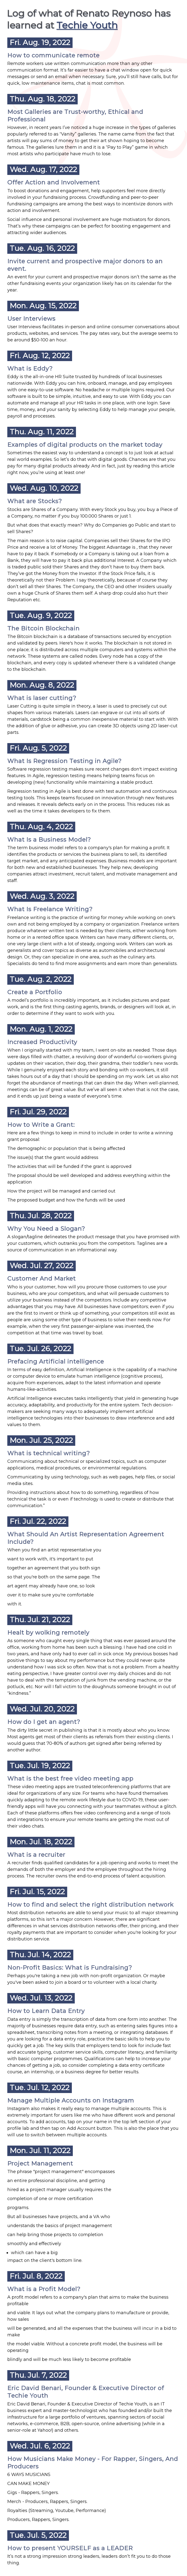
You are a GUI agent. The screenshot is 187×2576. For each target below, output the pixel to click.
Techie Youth (87, 25)
